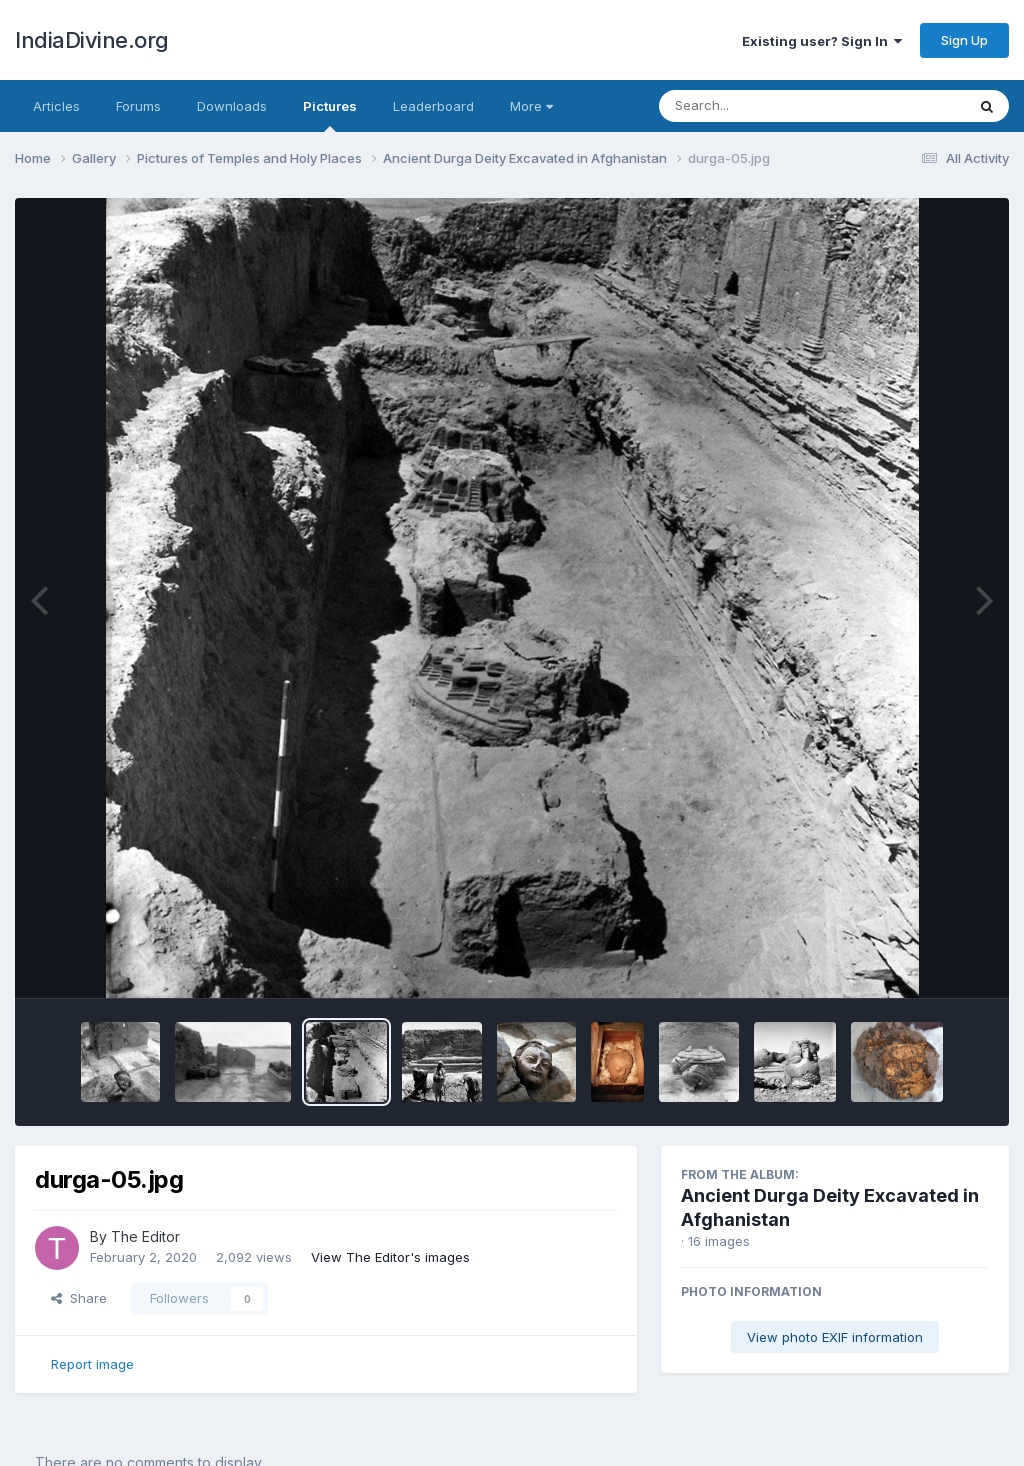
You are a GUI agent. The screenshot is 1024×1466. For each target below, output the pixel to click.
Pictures (330, 115)
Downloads (232, 106)
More (531, 106)
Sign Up (964, 40)
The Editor (145, 1236)
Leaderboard (433, 106)
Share (79, 1298)
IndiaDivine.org (92, 40)
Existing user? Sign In (822, 41)
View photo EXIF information (835, 1337)
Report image (92, 1364)
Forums (138, 106)
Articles (56, 106)
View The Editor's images (390, 1257)
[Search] (757, 106)
